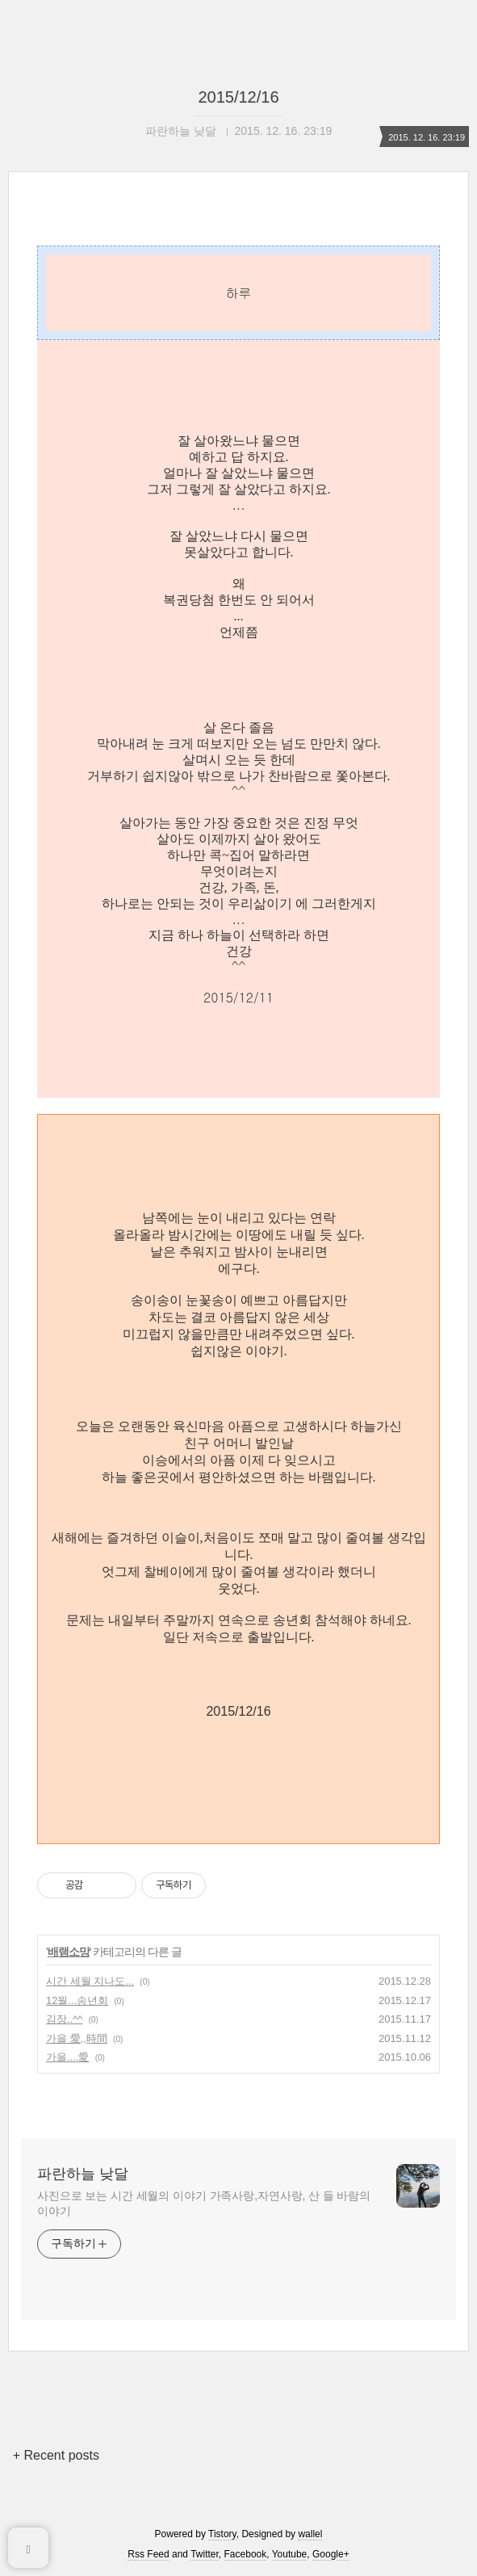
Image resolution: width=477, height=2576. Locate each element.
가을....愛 (67, 2057)
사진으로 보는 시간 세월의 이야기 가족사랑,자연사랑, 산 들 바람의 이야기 (203, 2203)
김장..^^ (64, 2019)
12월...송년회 (77, 2000)
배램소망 (69, 1951)
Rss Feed (148, 2554)
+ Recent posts (56, 2455)
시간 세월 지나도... (90, 1981)
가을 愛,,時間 (76, 2038)
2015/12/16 (238, 97)
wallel (310, 2534)
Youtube (290, 2554)
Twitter (204, 2554)
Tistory (222, 2534)
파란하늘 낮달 (82, 2174)
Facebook (245, 2554)
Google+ (330, 2554)
